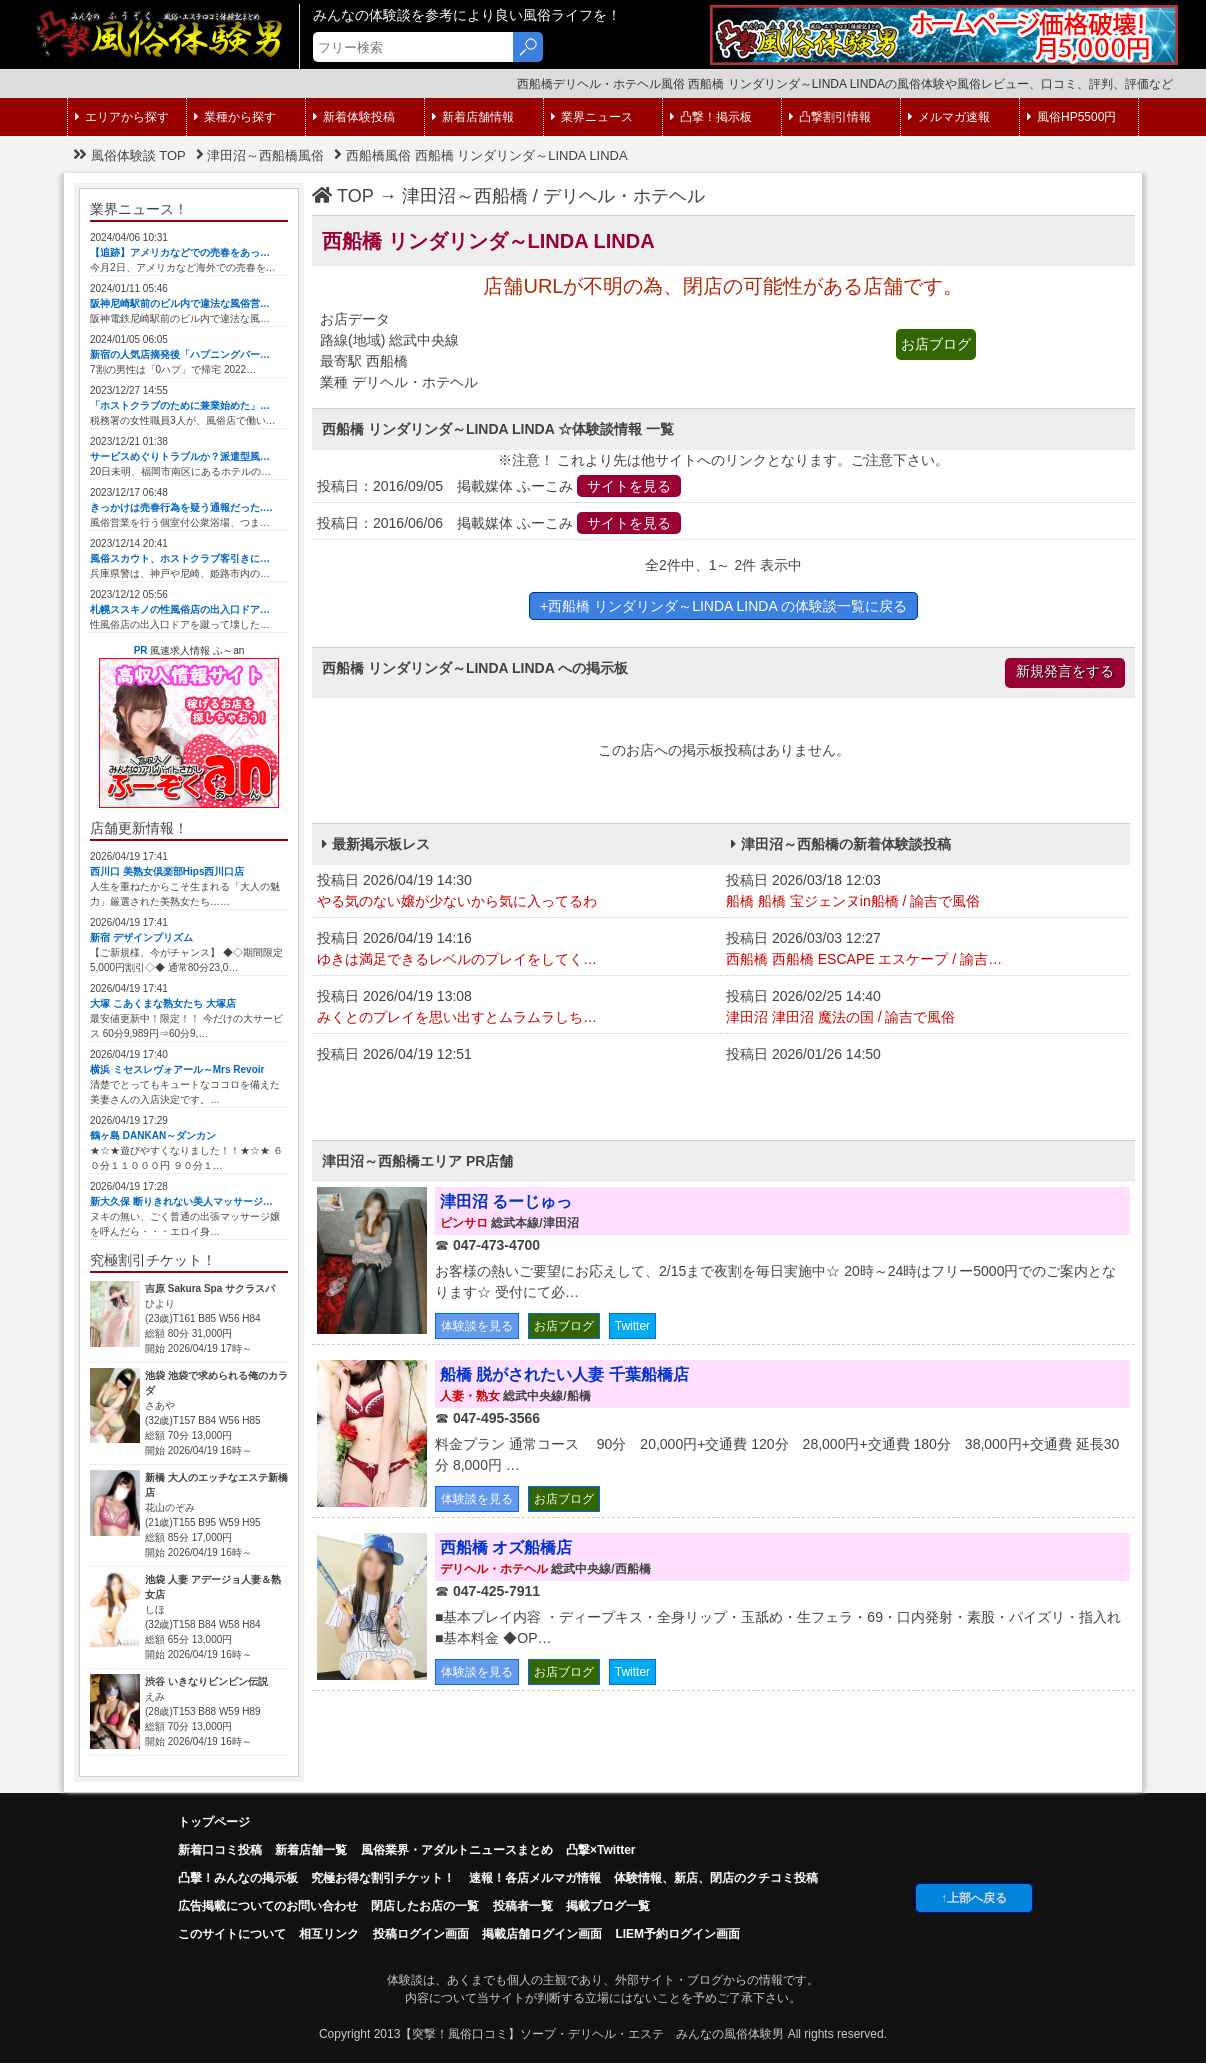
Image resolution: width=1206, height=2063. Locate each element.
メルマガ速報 (949, 117)
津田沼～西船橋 (465, 196)
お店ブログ (936, 344)
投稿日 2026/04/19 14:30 (516, 892)
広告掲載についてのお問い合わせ (268, 1906)
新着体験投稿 (354, 117)
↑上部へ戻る (974, 1898)
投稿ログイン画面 (421, 1934)
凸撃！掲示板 (711, 117)
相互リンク (329, 1934)
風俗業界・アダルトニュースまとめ (457, 1850)
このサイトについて (232, 1934)
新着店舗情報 (473, 117)
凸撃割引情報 (830, 117)
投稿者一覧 (523, 1906)
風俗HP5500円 (1071, 117)
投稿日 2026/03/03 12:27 (925, 950)
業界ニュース (592, 117)
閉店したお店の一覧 (425, 1906)
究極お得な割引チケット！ (383, 1878)
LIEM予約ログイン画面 (677, 1934)
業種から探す (235, 117)
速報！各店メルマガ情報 (535, 1878)
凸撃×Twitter (600, 1850)
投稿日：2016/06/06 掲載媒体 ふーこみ (499, 523)
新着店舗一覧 (311, 1850)
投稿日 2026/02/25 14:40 (925, 1008)
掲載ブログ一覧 (608, 1906)
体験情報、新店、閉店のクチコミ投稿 (716, 1878)
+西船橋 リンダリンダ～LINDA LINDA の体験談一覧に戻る (723, 606)
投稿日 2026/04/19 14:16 (516, 950)
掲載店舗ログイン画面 (542, 1934)
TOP (343, 196)
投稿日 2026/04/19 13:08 (516, 1008)
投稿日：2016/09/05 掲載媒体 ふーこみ (499, 486)
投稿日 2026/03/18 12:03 (925, 892)
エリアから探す (122, 117)
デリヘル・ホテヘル (624, 196)
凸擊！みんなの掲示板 (238, 1878)
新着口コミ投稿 (220, 1850)
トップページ (214, 1822)
